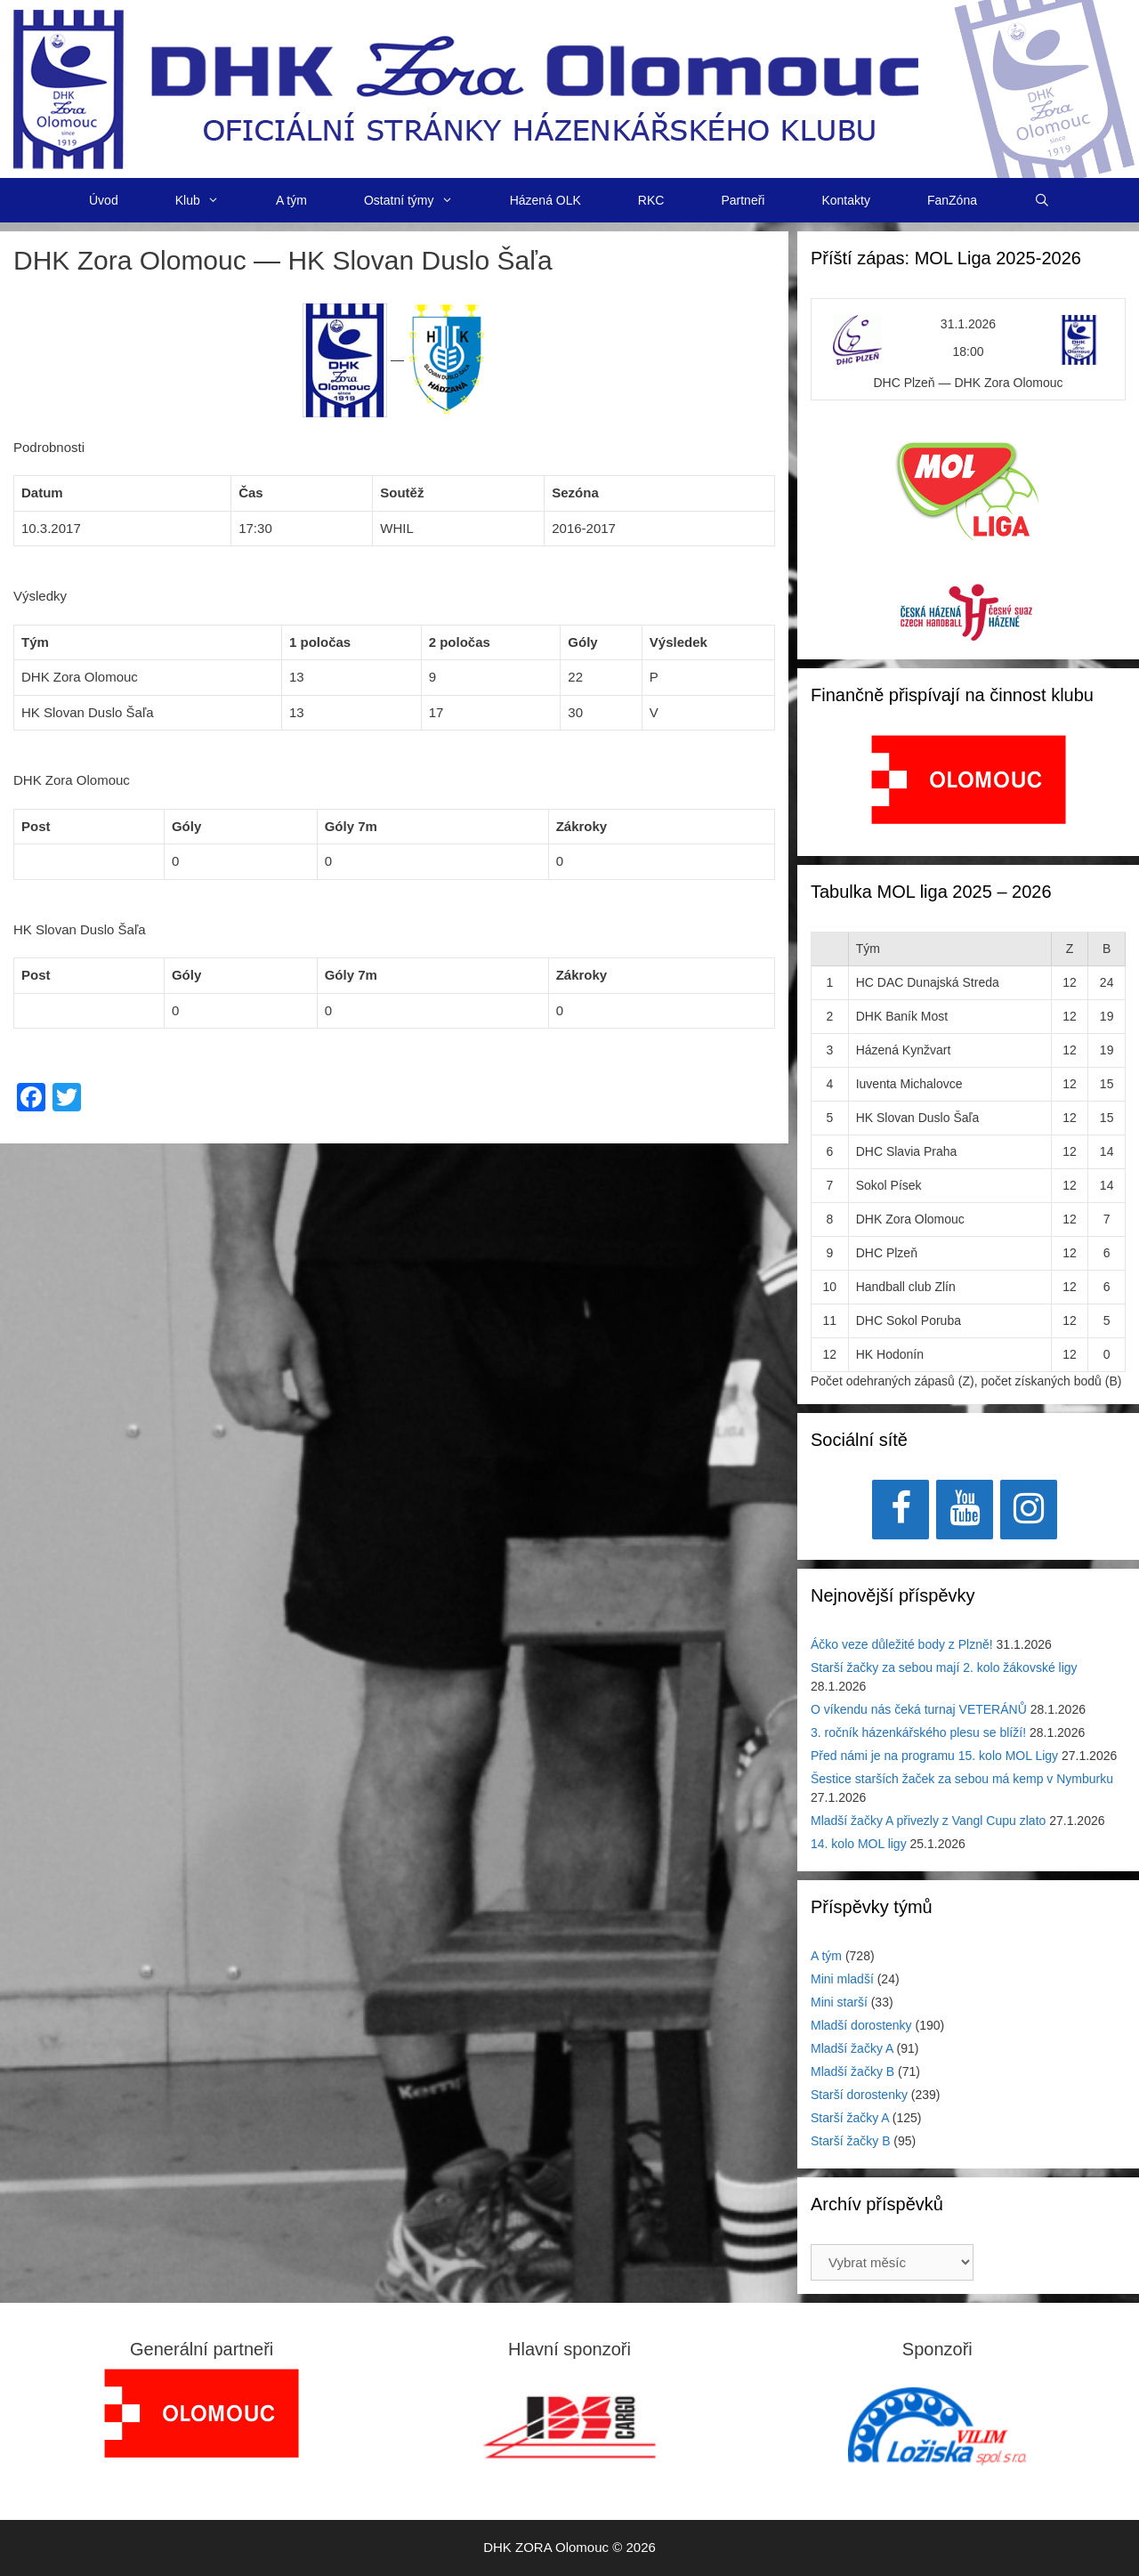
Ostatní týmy (422, 200)
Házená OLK (545, 200)
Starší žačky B (850, 2141)
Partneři (742, 200)
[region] (968, 789)
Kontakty (845, 200)
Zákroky (582, 826)
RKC (651, 200)
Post (36, 826)
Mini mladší (842, 1979)
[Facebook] (900, 1509)
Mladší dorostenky (861, 2025)
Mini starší (839, 2002)
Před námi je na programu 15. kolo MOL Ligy (934, 1755)
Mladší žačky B (852, 2071)
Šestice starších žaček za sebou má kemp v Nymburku (962, 1779)
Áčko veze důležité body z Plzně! (902, 1644)
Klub (211, 200)
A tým (291, 200)
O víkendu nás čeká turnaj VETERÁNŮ (919, 1709)
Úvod (103, 200)
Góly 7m (351, 826)
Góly (186, 826)
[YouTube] (964, 1509)
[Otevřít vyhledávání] (1042, 200)
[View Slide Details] (968, 779)
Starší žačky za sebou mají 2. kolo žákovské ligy (944, 1667)
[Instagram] (1028, 1509)
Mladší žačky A (852, 2048)
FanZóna (952, 200)
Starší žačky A (850, 2118)
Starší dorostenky (859, 2094)
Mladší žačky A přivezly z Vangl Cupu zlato (928, 1820)
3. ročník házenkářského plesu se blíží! (918, 1732)
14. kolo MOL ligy (859, 1844)
